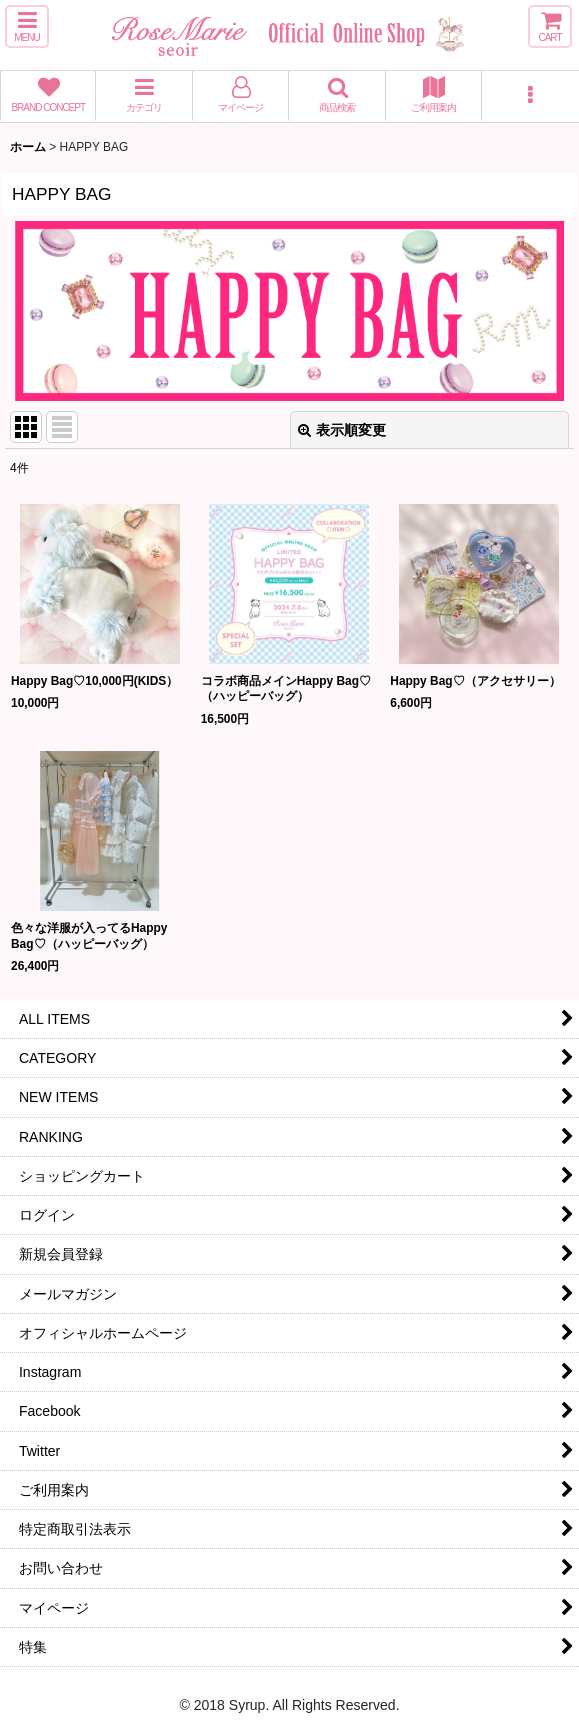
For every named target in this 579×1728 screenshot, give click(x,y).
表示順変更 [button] (342, 430)
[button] (27, 26)
